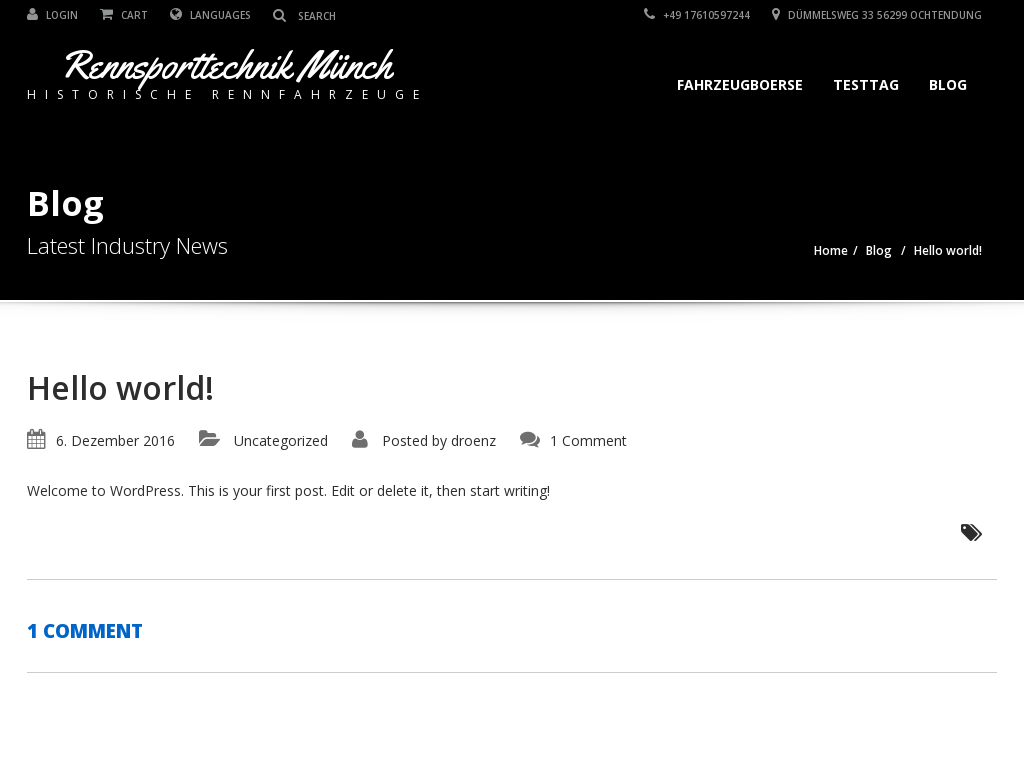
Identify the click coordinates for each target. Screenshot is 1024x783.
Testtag (866, 84)
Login (52, 15)
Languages (210, 15)
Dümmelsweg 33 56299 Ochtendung (877, 15)
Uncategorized (281, 440)
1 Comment (588, 440)
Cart (124, 15)
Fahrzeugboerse (740, 84)
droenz (473, 440)
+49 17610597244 (697, 15)
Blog (948, 84)
